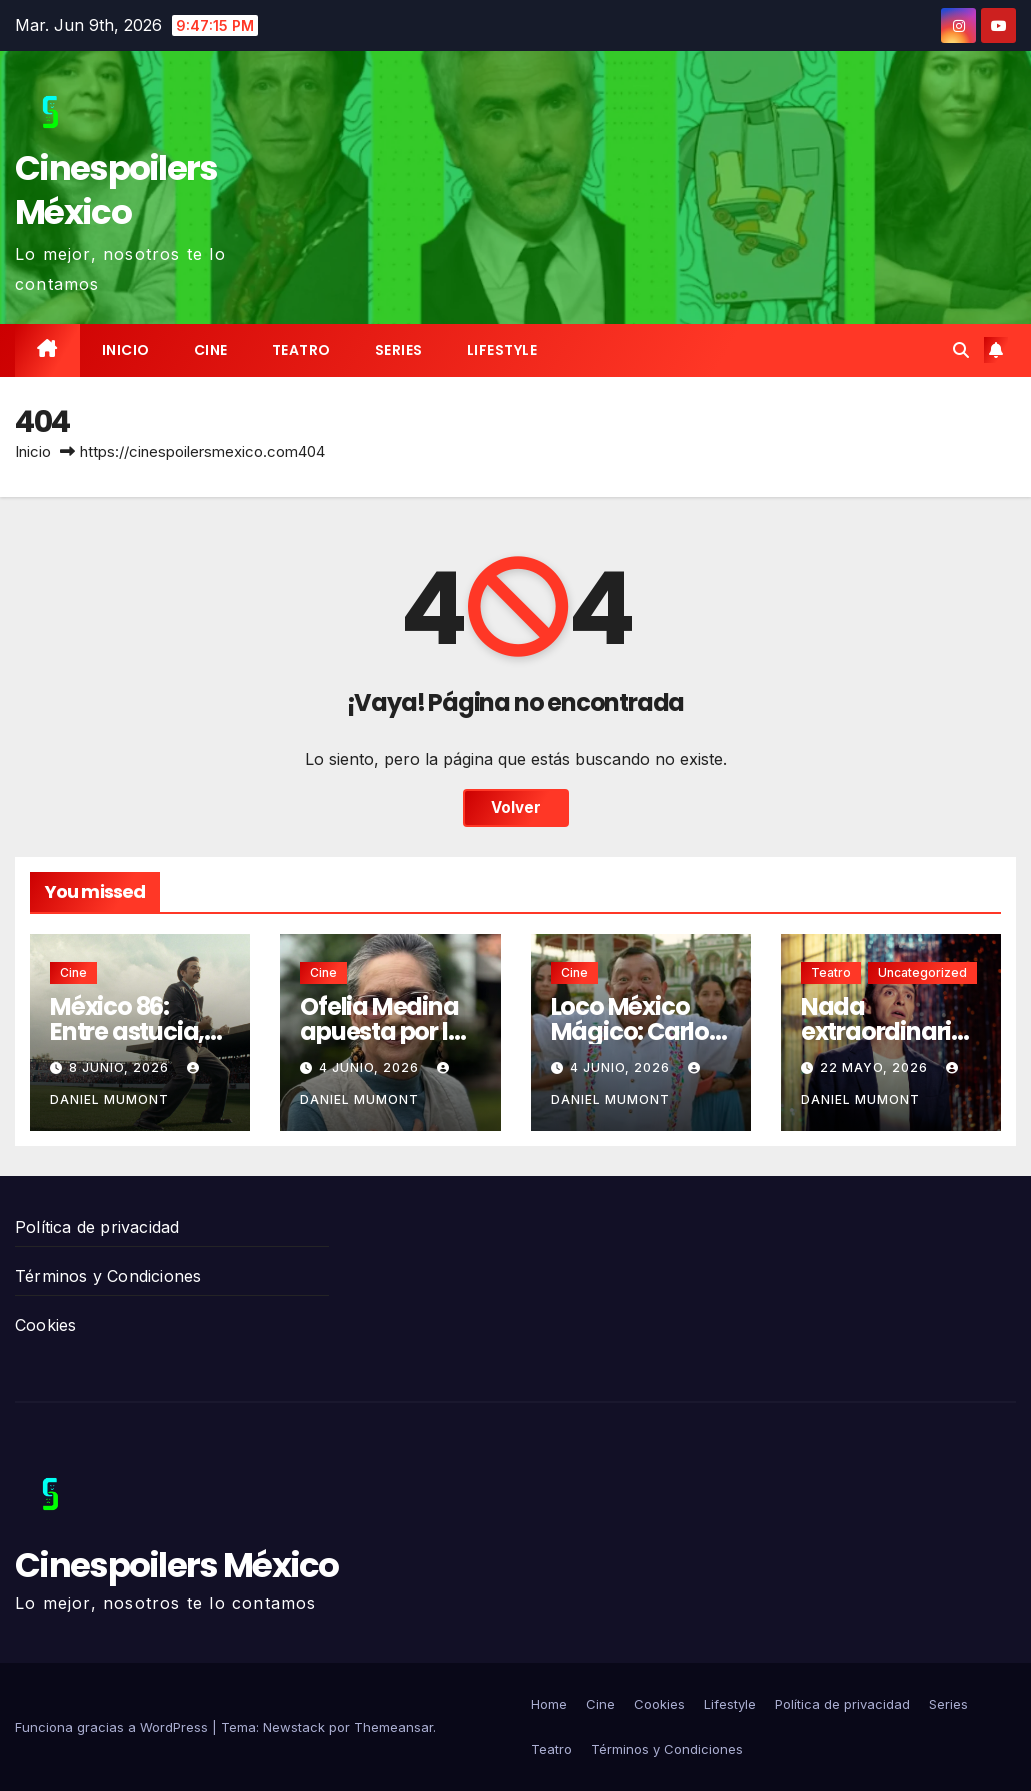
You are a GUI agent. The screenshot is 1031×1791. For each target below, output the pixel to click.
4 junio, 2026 (371, 1067)
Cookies (45, 1325)
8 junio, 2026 (121, 1067)
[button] (961, 350)
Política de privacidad (97, 1227)
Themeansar (393, 1727)
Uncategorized (922, 972)
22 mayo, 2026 (876, 1067)
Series (399, 350)
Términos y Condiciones (108, 1276)
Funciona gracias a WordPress (113, 1727)
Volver (516, 807)
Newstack (294, 1727)
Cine (211, 350)
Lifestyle (502, 350)
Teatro (301, 350)
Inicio (126, 350)
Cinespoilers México (116, 190)
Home (549, 1704)
